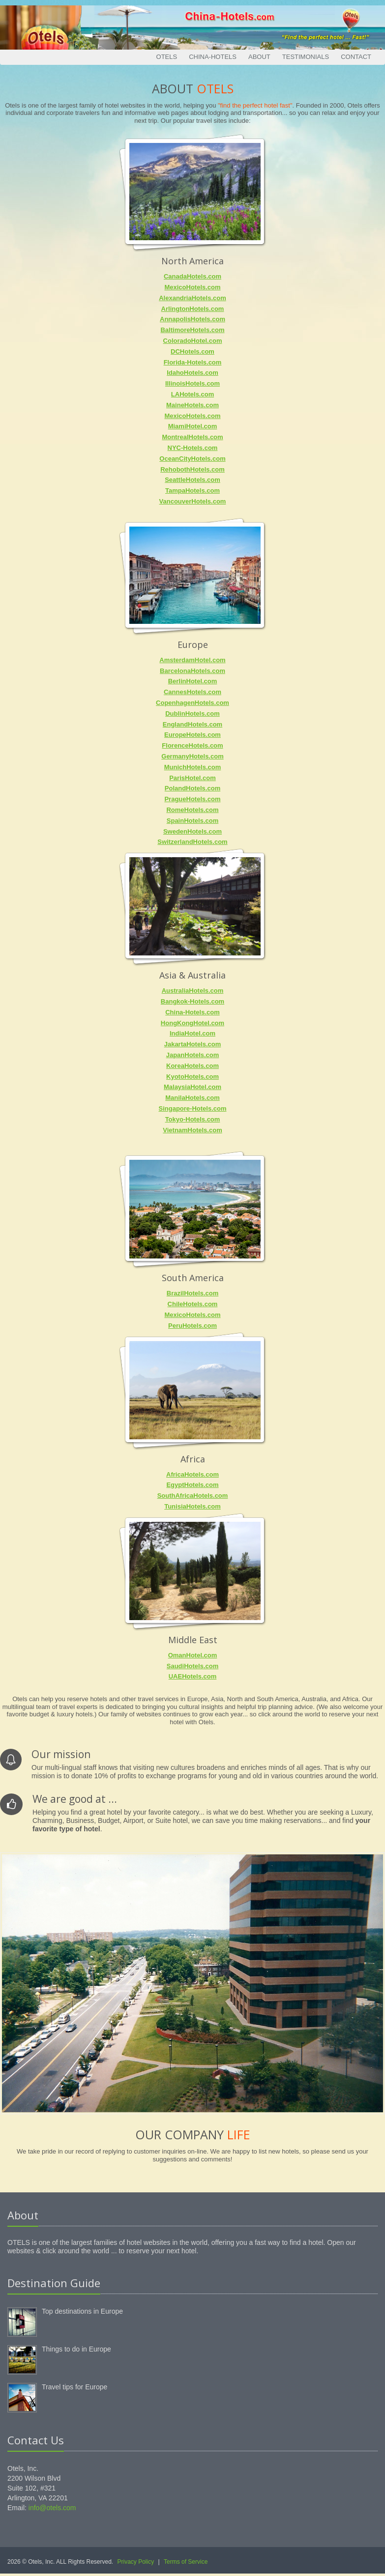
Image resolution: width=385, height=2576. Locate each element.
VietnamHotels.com (192, 1130)
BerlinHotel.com (192, 681)
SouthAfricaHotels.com (192, 1495)
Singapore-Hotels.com (193, 1108)
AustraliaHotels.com (193, 990)
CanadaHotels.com (192, 276)
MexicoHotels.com (192, 287)
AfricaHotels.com (192, 1474)
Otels (167, 56)
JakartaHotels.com (192, 1044)
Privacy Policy (136, 2561)
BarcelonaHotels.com (192, 670)
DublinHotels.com (192, 713)
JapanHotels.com (192, 1055)
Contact (356, 56)
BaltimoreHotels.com (192, 330)
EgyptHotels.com (192, 1484)
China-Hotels (213, 56)
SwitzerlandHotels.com (192, 841)
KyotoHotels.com (192, 1076)
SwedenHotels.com (192, 831)
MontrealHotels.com (192, 437)
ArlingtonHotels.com (192, 308)
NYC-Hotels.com (193, 447)
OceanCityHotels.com (192, 458)
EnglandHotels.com (192, 724)
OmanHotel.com (192, 1655)
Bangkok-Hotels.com (192, 1001)
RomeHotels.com (192, 809)
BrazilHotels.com (192, 1293)
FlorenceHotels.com (192, 745)
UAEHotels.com (193, 1676)
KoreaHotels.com (192, 1065)
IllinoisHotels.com (192, 383)
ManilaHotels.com (192, 1097)
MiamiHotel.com (192, 426)
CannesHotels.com (192, 692)
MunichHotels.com (192, 767)
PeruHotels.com (192, 1325)
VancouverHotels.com (192, 501)
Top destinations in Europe (82, 2311)
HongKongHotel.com (192, 1023)
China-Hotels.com (192, 1012)
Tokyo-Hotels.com (192, 1119)
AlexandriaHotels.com (192, 298)
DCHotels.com (192, 351)
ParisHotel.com (192, 778)
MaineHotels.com (192, 405)
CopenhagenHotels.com (192, 702)
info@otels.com (52, 2508)
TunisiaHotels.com (192, 1506)
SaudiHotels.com (192, 1666)
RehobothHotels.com (192, 469)
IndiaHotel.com (192, 1033)
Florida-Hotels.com (193, 362)
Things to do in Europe (76, 2349)
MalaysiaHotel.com (192, 1087)
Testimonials (305, 56)
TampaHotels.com (192, 490)
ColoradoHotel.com (192, 340)
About (259, 56)
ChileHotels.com (193, 1304)
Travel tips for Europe (74, 2387)
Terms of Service (185, 2561)
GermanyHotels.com (192, 756)
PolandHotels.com (192, 788)
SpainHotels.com (192, 820)
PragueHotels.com (192, 799)
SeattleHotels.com (192, 479)
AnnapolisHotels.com (192, 319)
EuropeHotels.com (192, 734)
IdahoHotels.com (192, 372)
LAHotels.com (192, 394)
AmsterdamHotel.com (192, 660)
